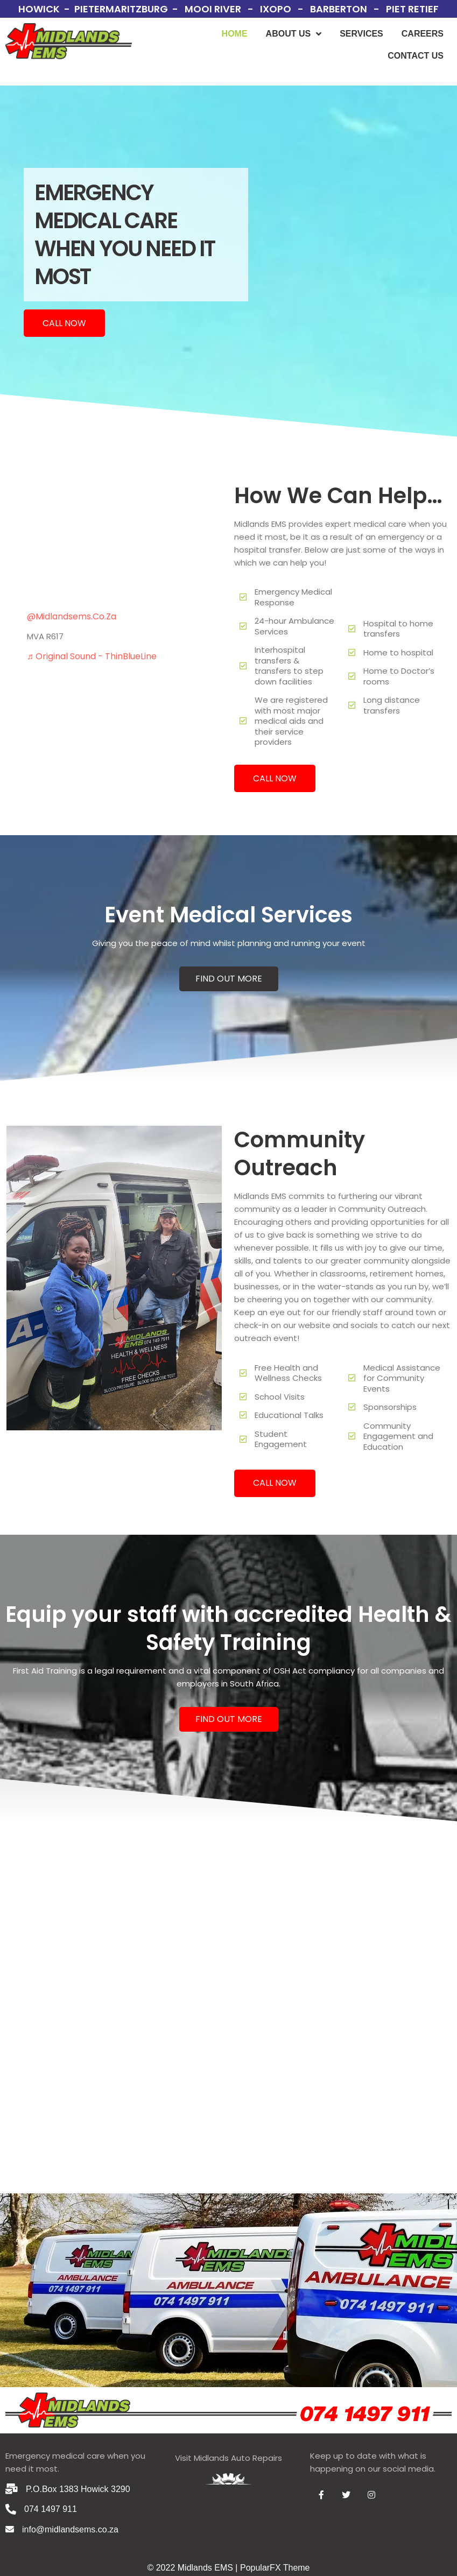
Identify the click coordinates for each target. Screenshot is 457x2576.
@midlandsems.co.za (71, 616)
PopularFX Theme (275, 2567)
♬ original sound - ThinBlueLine (92, 656)
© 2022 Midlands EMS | (193, 2567)
